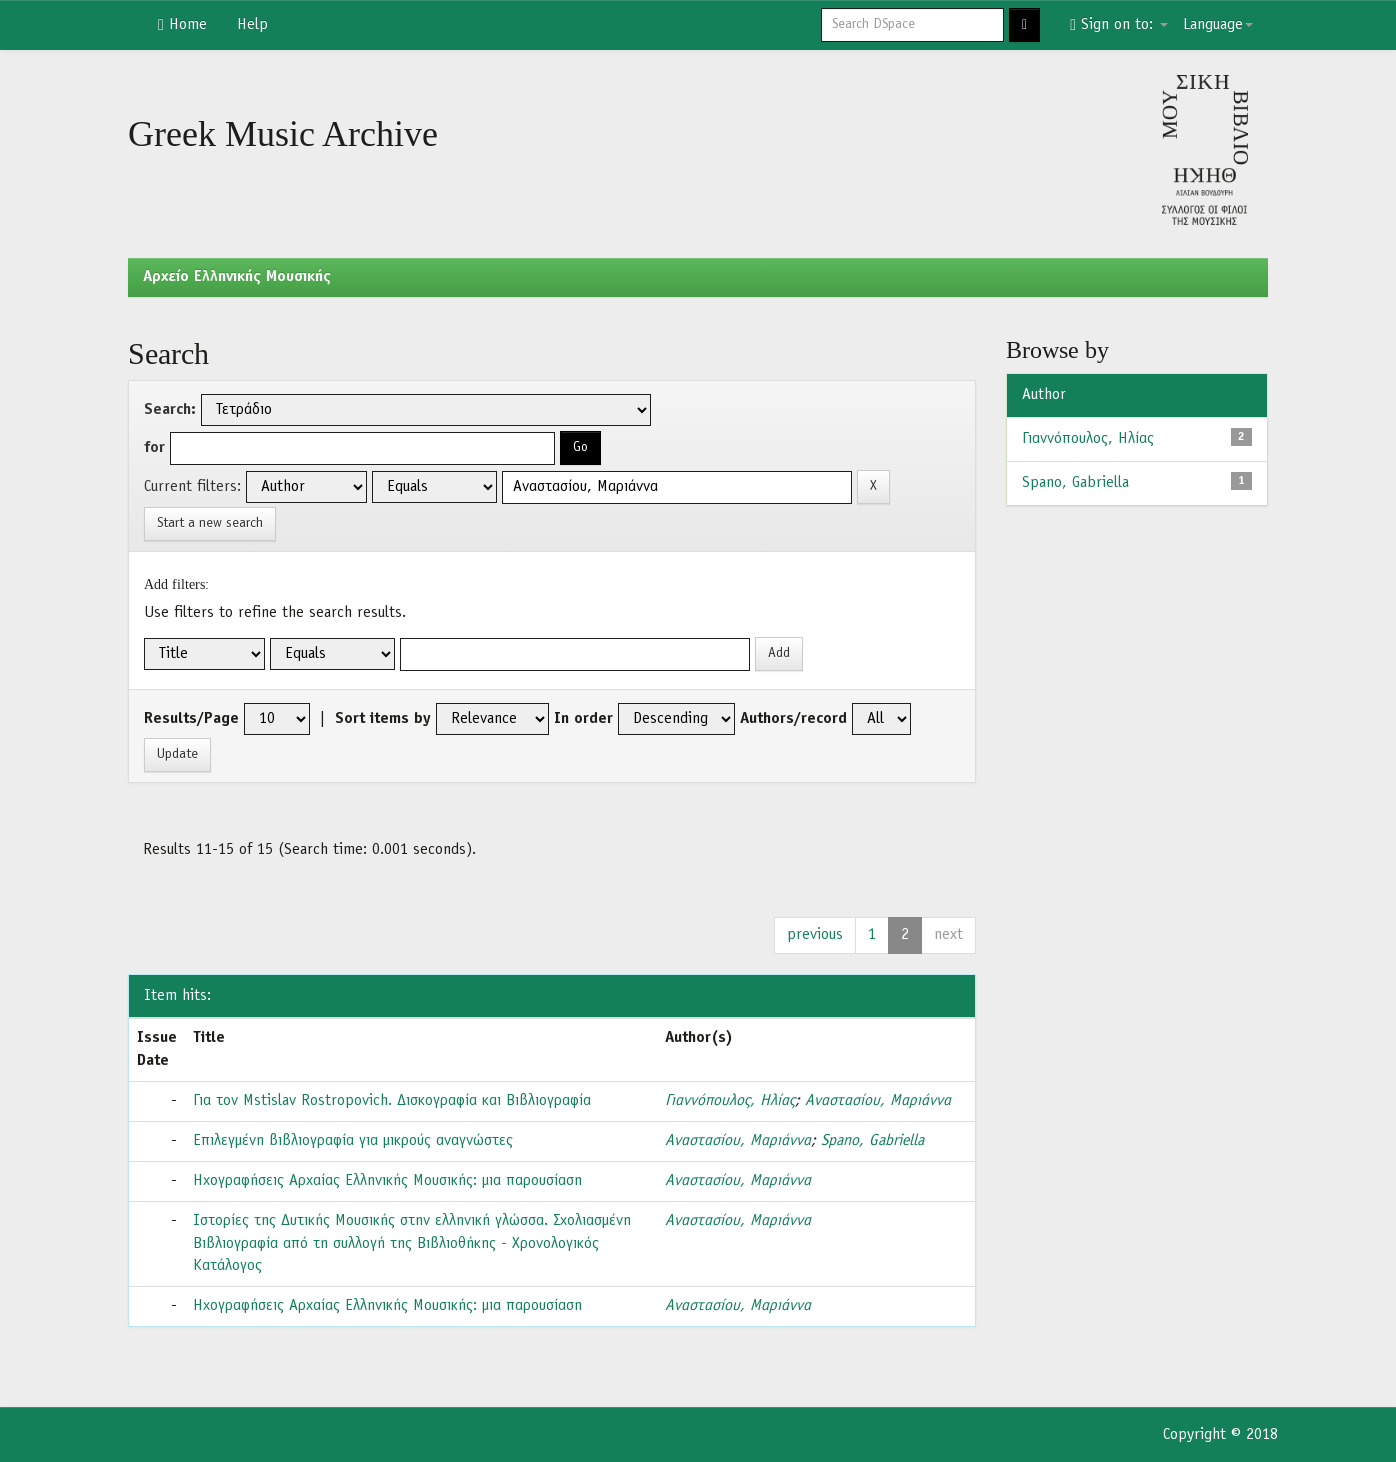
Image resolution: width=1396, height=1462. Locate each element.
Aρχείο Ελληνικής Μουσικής (237, 277)
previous (815, 935)
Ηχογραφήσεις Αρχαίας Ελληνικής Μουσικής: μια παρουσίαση (387, 1181)
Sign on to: (1119, 25)
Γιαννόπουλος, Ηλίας (730, 1101)
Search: (170, 410)
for (154, 448)
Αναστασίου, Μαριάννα (878, 1101)
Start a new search (210, 523)
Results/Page (191, 719)
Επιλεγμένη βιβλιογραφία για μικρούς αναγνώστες (353, 1141)
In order (583, 719)
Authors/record (793, 719)
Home (182, 25)
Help (252, 25)
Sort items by (383, 719)
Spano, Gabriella (872, 1141)
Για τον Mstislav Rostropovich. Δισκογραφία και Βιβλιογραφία (392, 1101)
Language (1218, 25)
